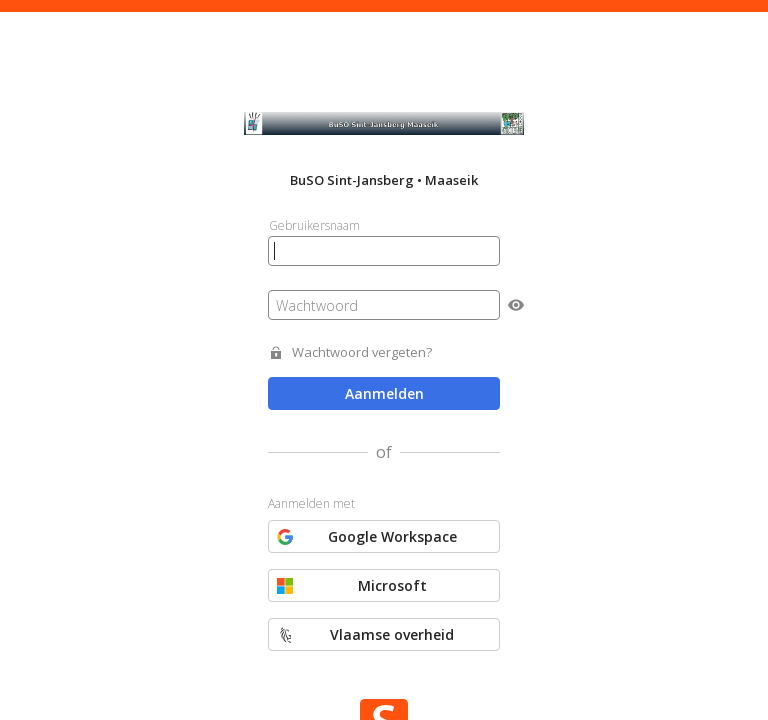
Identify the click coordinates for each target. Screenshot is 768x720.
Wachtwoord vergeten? (362, 352)
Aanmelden (384, 393)
